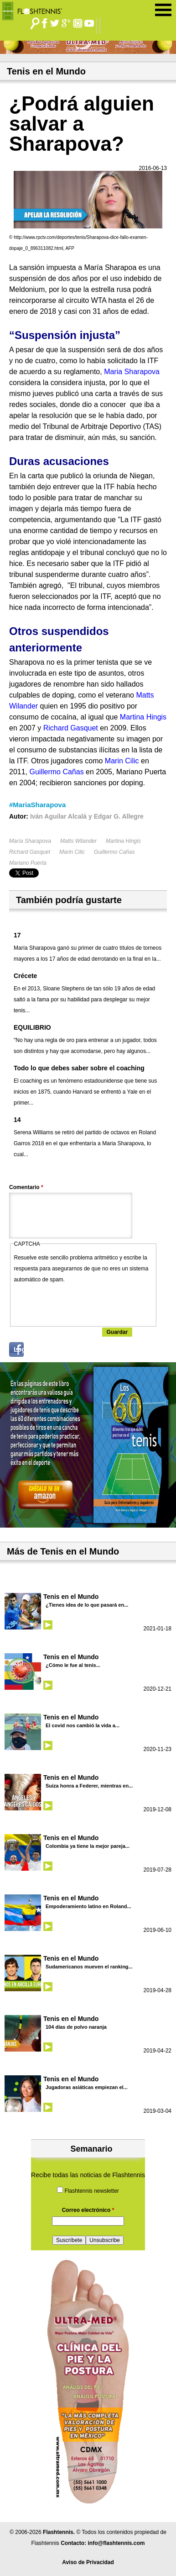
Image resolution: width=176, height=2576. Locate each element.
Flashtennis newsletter (91, 2191)
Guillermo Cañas (114, 852)
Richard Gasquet (29, 852)
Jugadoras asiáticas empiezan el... (87, 2087)
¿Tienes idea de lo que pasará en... (87, 1605)
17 (17, 935)
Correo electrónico (88, 2210)
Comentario (26, 1187)
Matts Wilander (78, 841)
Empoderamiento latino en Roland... (88, 1906)
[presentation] (83, 1303)
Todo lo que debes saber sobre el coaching (79, 1068)
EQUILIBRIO (32, 1027)
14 (17, 1119)
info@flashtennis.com (116, 2543)
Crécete (25, 975)
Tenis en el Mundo (70, 1596)
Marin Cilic (72, 852)
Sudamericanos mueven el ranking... (89, 1966)
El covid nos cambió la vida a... (82, 1725)
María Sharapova (30, 841)
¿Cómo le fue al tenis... (73, 1665)
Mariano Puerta (28, 863)
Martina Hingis (123, 841)
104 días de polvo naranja (76, 2027)
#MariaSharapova (37, 805)
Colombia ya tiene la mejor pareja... (87, 1846)
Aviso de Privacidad (88, 2562)
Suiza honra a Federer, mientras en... (89, 1785)
